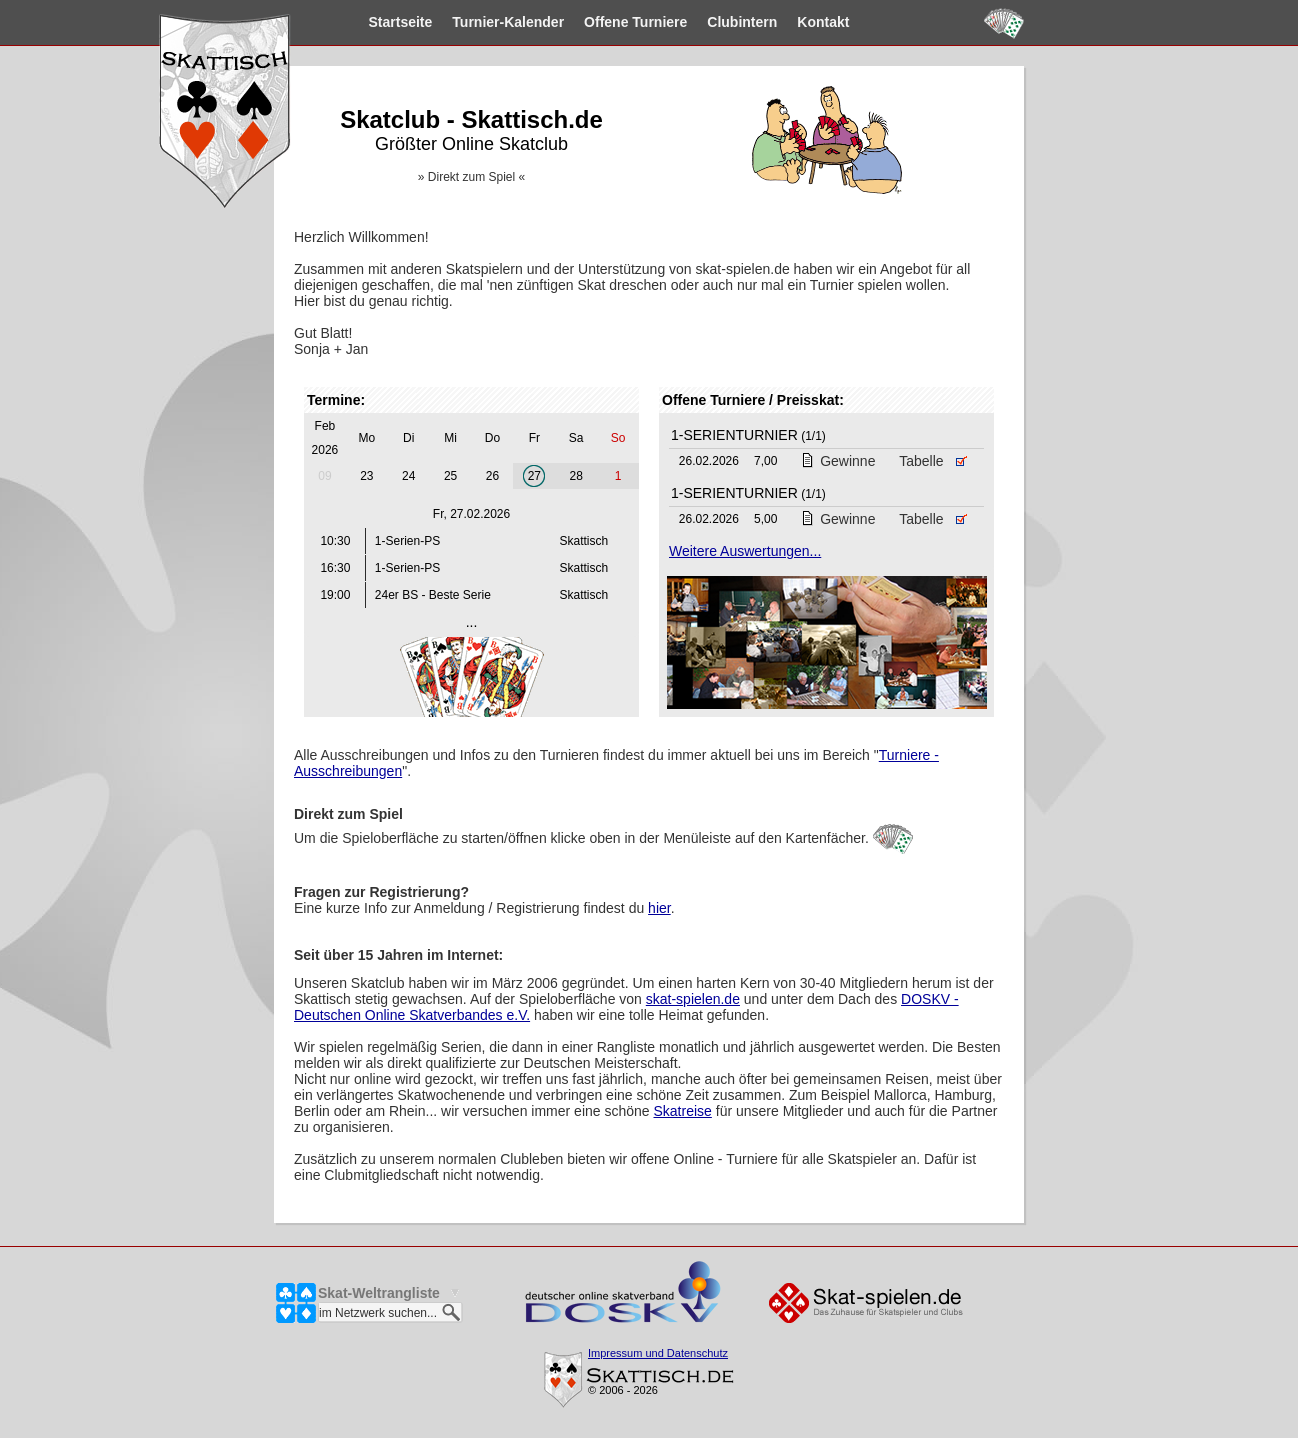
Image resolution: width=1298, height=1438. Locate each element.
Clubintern (708, 22)
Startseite (366, 22)
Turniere (600, 22)
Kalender (474, 22)
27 (534, 476)
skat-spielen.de (693, 999)
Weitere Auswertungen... (745, 551)
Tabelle (933, 461)
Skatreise (683, 1111)
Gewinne (837, 461)
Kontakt (789, 22)
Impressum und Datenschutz (658, 1353)
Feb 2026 (325, 438)
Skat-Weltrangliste (379, 1293)
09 (324, 476)
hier (659, 908)
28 (576, 476)
